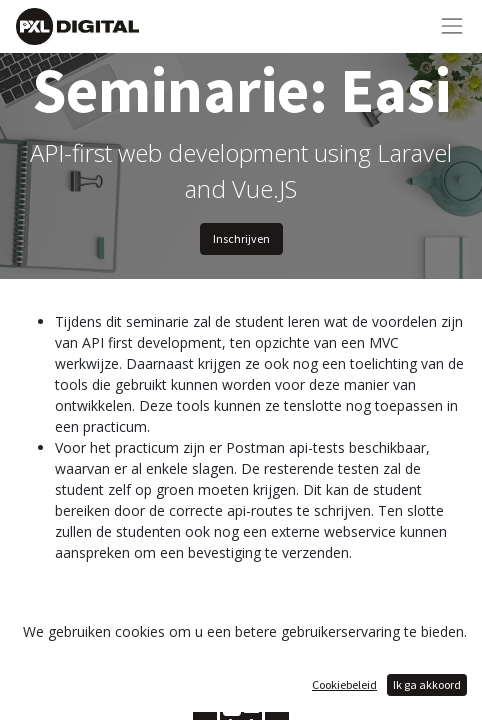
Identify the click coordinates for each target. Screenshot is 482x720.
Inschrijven (241, 238)
